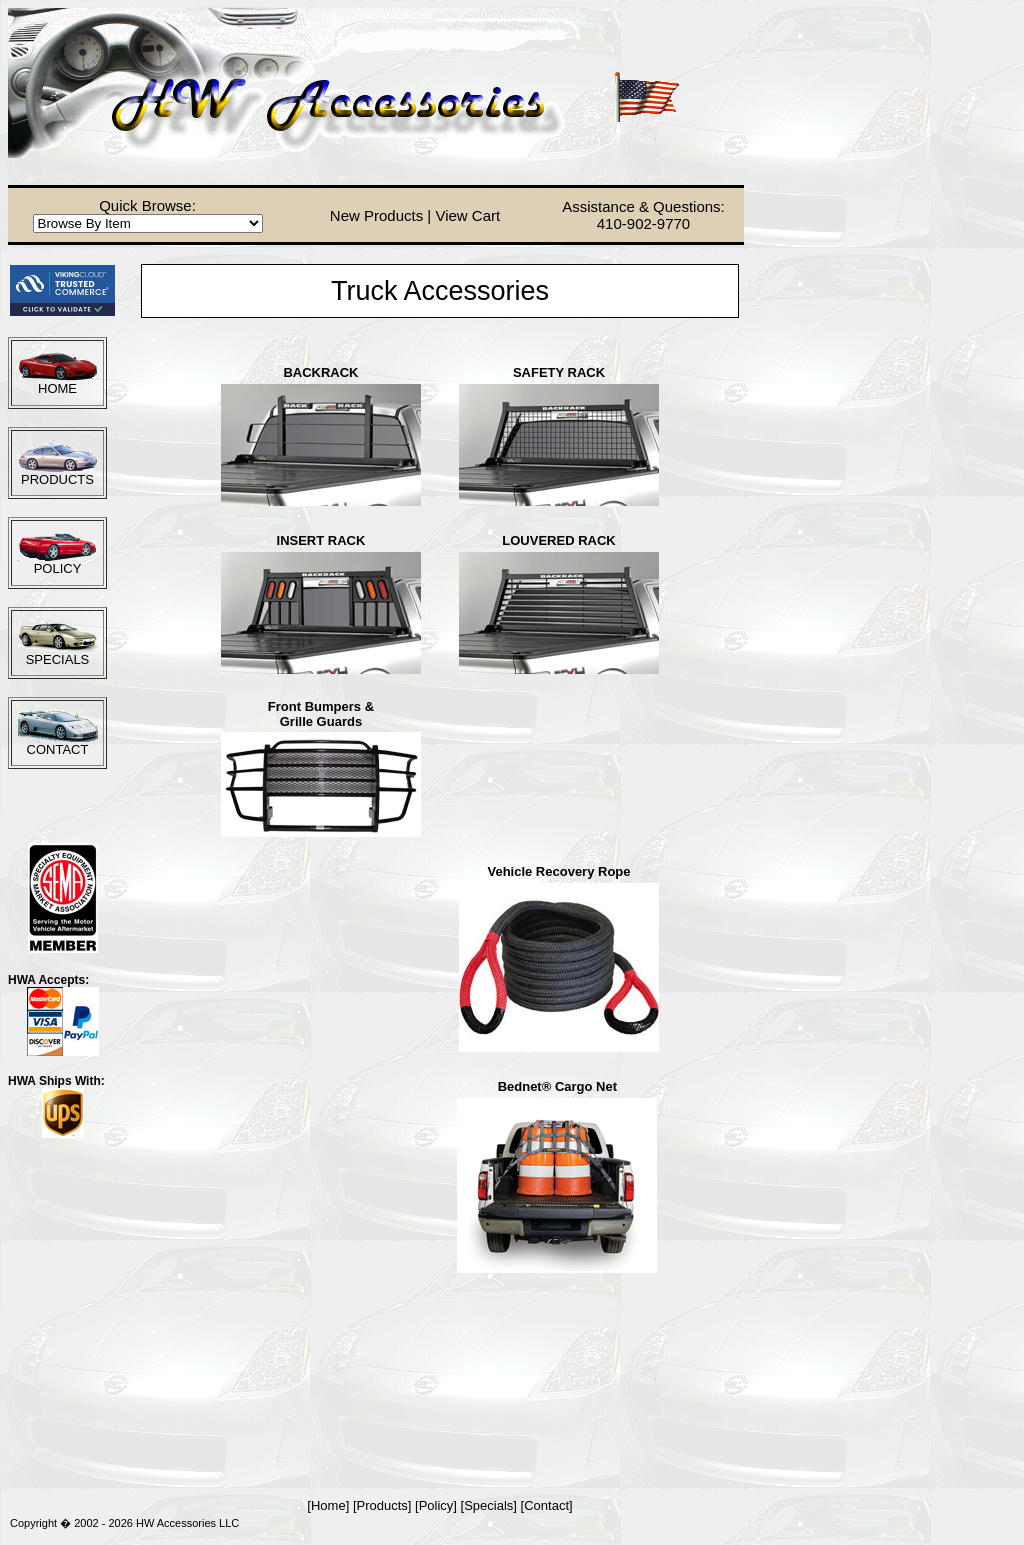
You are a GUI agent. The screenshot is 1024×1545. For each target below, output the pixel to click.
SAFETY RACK (559, 372)
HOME (57, 388)
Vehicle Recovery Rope (558, 871)
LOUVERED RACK (558, 540)
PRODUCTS (57, 479)
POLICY (58, 568)
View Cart (467, 215)
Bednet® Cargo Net (557, 1086)
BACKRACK (320, 372)
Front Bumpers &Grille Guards (321, 714)
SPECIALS (58, 659)
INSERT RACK (321, 540)
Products (382, 1505)
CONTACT (58, 749)
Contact (546, 1505)
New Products (376, 215)
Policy (436, 1505)
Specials (488, 1505)
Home (328, 1505)
